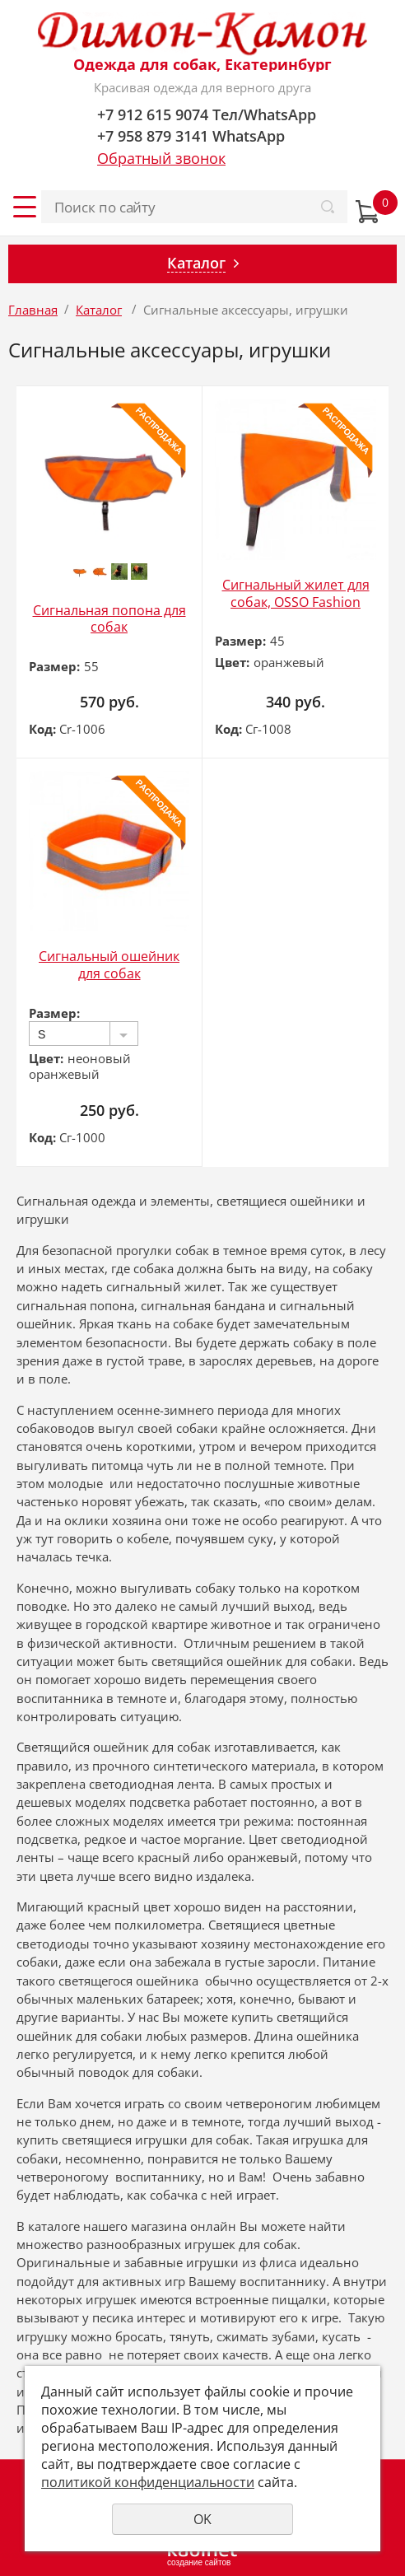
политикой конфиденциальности (147, 2482)
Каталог (99, 309)
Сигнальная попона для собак (109, 619)
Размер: (54, 666)
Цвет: (232, 662)
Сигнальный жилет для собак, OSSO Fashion (296, 593)
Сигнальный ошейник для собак (109, 964)
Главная (33, 309)
